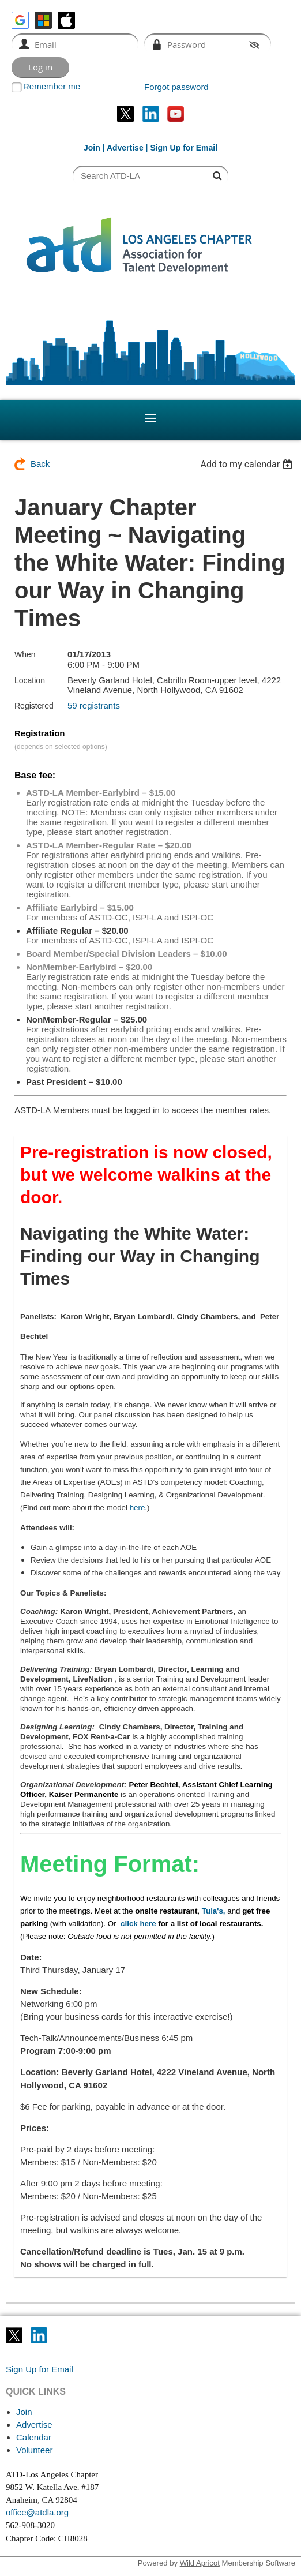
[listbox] (247, 464)
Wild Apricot (200, 2563)
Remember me (51, 86)
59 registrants (93, 705)
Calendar (33, 2437)
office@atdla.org (37, 2512)
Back (40, 464)
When (25, 654)
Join (92, 147)
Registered (34, 705)
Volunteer (34, 2450)
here (137, 1507)
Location (29, 680)
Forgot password (176, 87)
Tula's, (213, 1911)
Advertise (125, 147)
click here (138, 1923)
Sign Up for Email (39, 2369)
